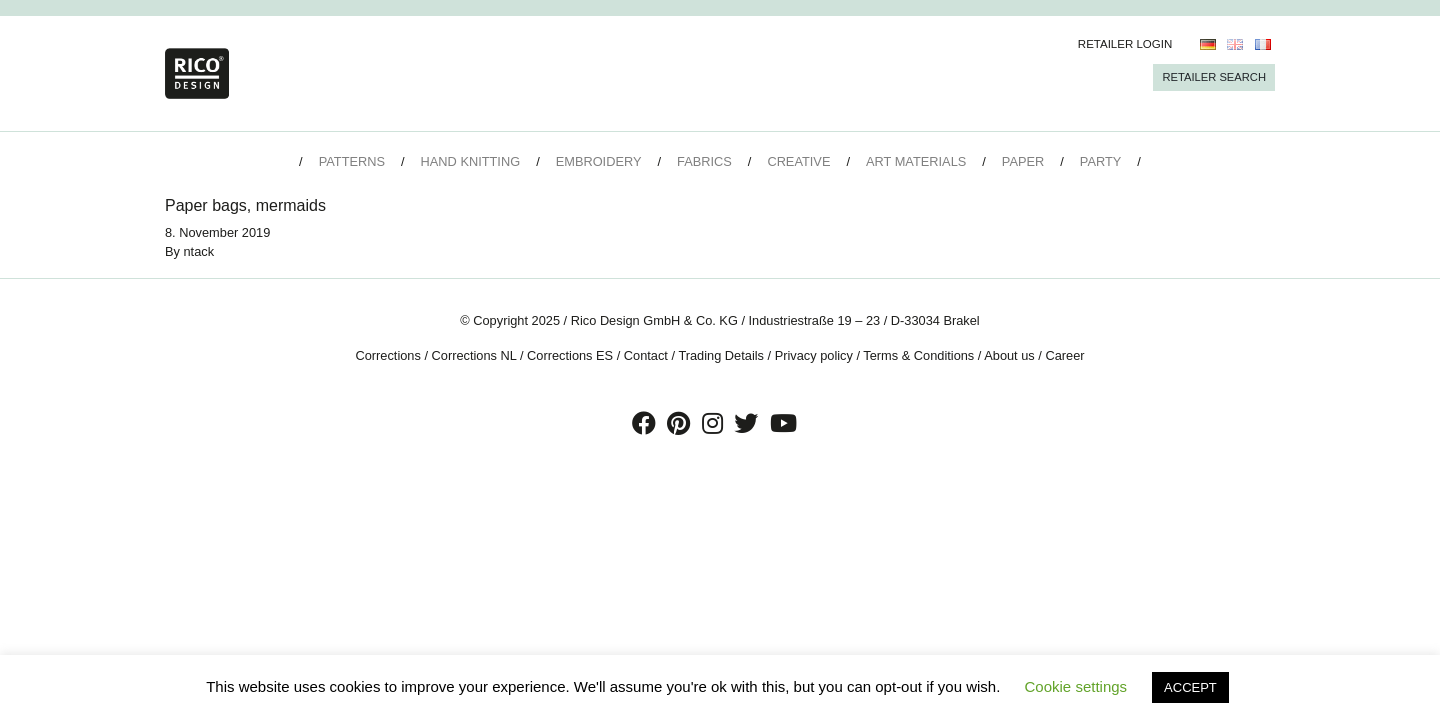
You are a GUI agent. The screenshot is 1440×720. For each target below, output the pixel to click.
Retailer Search (1214, 77)
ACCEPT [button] (1190, 687)
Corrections (387, 355)
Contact (646, 355)
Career (1064, 355)
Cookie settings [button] (1076, 686)
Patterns (352, 161)
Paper (1023, 161)
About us (1009, 355)
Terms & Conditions (918, 355)
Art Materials (916, 161)
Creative (798, 161)
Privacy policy (814, 355)
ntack (199, 251)
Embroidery (599, 161)
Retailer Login (1125, 44)
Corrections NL (474, 355)
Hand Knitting (471, 161)
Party (1100, 161)
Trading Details (721, 355)
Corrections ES (570, 355)
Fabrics (704, 161)
